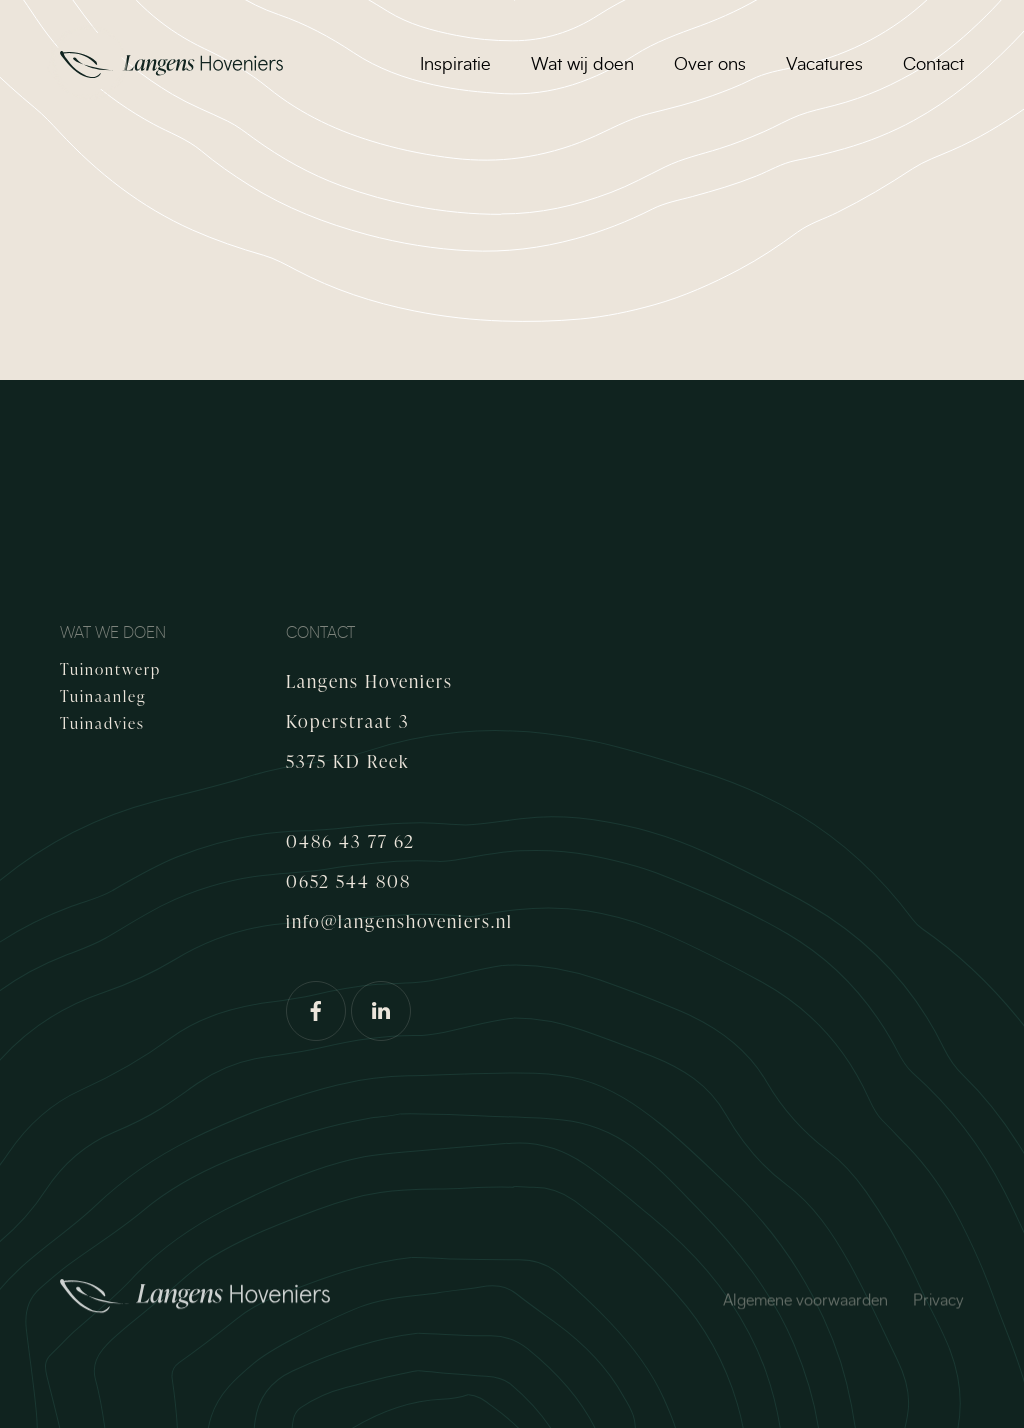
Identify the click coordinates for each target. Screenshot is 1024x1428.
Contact (933, 65)
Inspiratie (455, 65)
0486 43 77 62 (350, 840)
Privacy (938, 1304)
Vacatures (824, 65)
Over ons (710, 65)
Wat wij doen (582, 65)
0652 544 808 (348, 880)
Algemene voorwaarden (805, 1304)
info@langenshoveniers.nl (399, 920)
